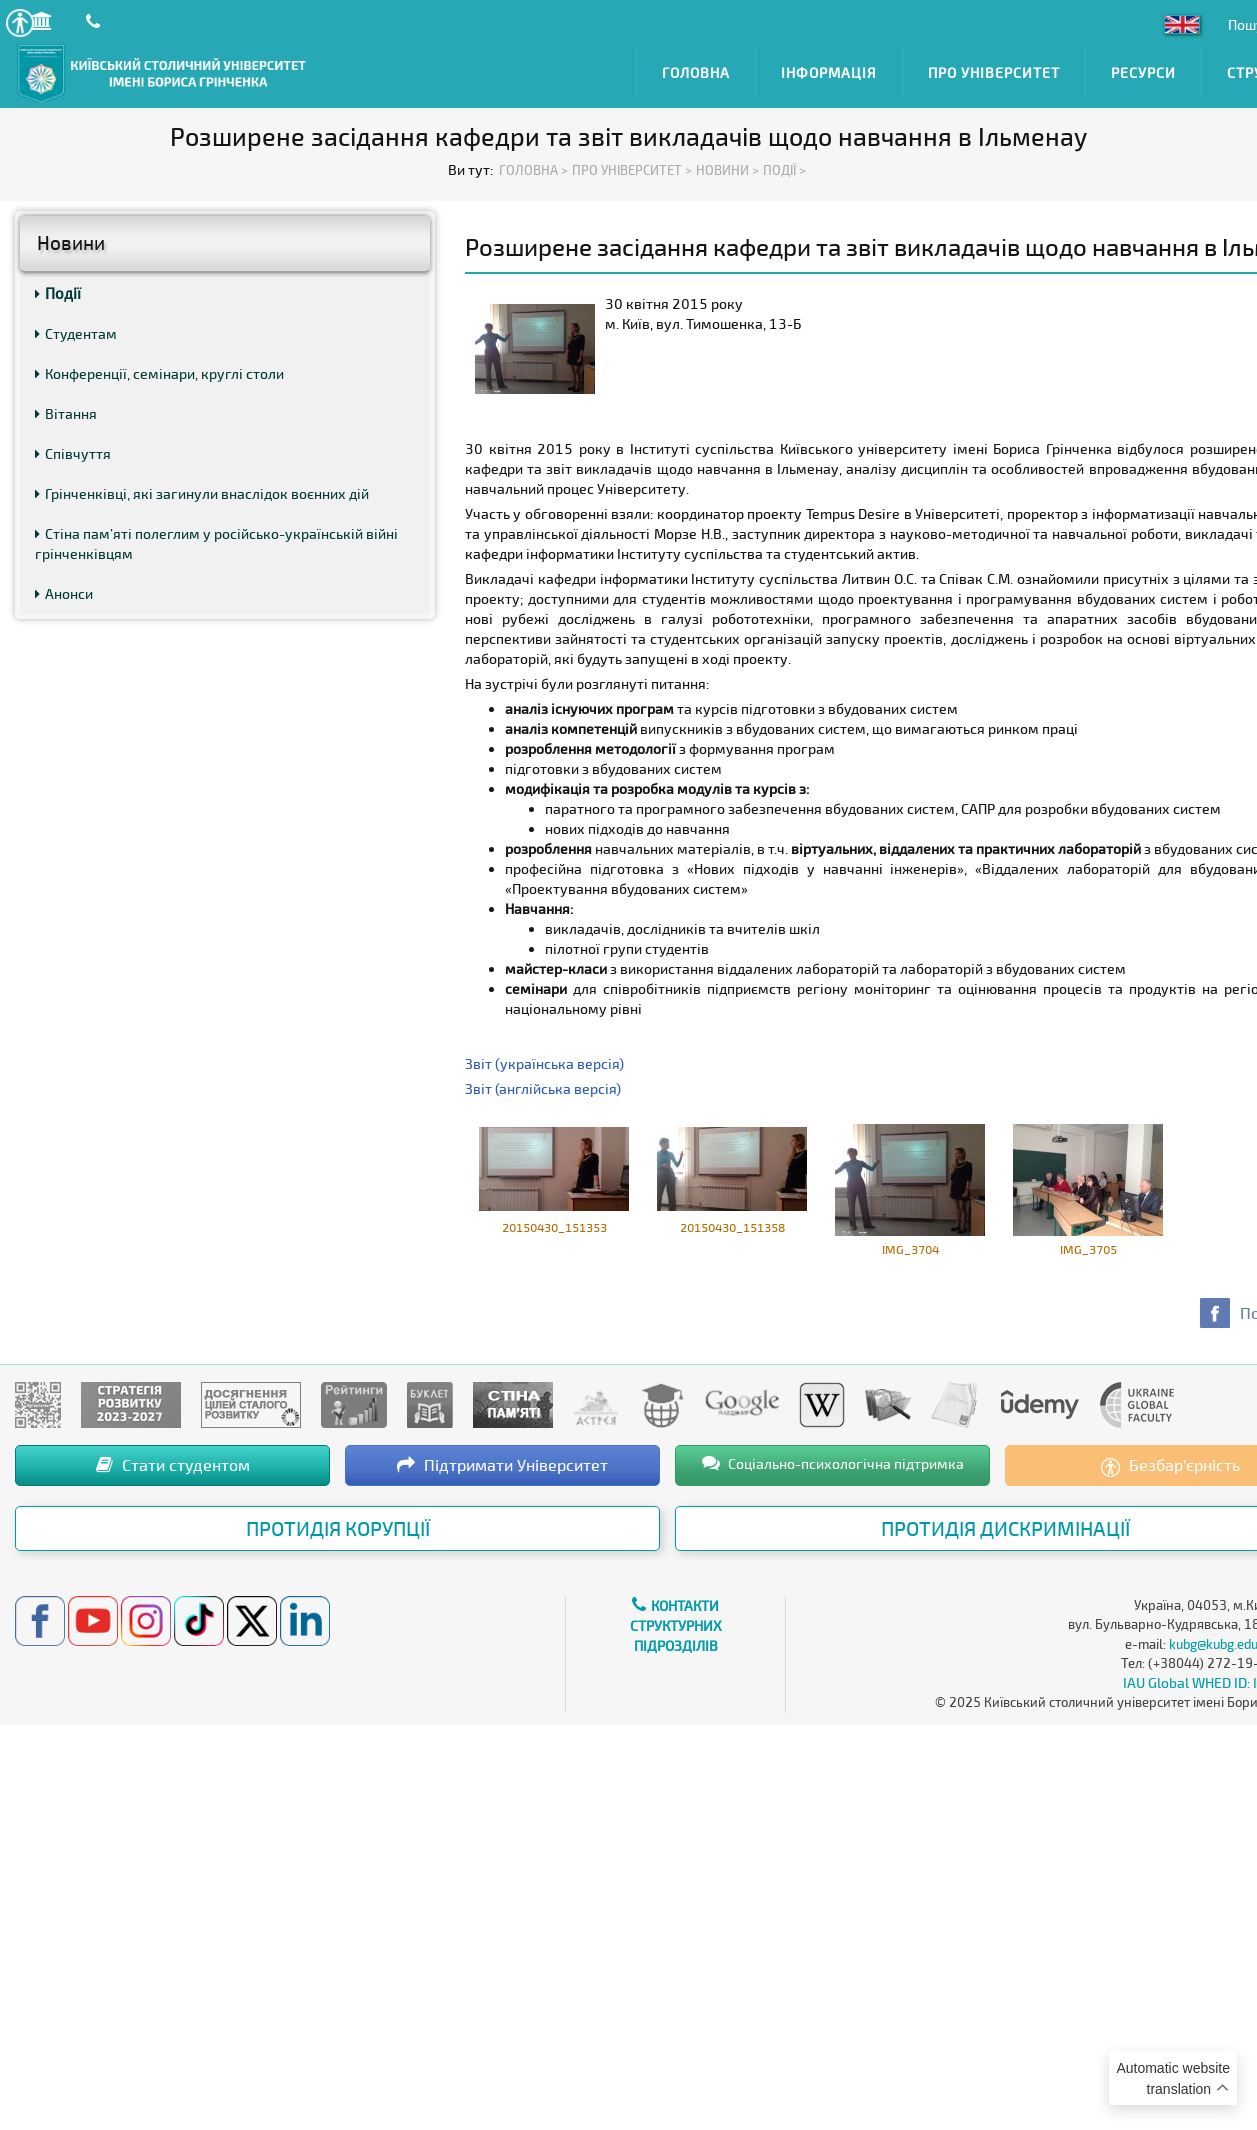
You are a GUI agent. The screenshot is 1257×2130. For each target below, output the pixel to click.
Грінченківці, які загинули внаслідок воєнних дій (202, 493)
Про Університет (994, 72)
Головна (696, 72)
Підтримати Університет (502, 1464)
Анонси (64, 593)
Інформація (829, 72)
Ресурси (1143, 72)
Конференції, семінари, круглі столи (159, 373)
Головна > (533, 170)
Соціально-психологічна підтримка (833, 1463)
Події (58, 293)
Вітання (66, 413)
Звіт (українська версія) (544, 1063)
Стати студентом (173, 1464)
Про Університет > (632, 170)
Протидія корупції (338, 1528)
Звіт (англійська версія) (543, 1088)
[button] (19, 22)
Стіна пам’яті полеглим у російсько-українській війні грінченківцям (216, 543)
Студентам (76, 333)
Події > (784, 170)
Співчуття (73, 453)
